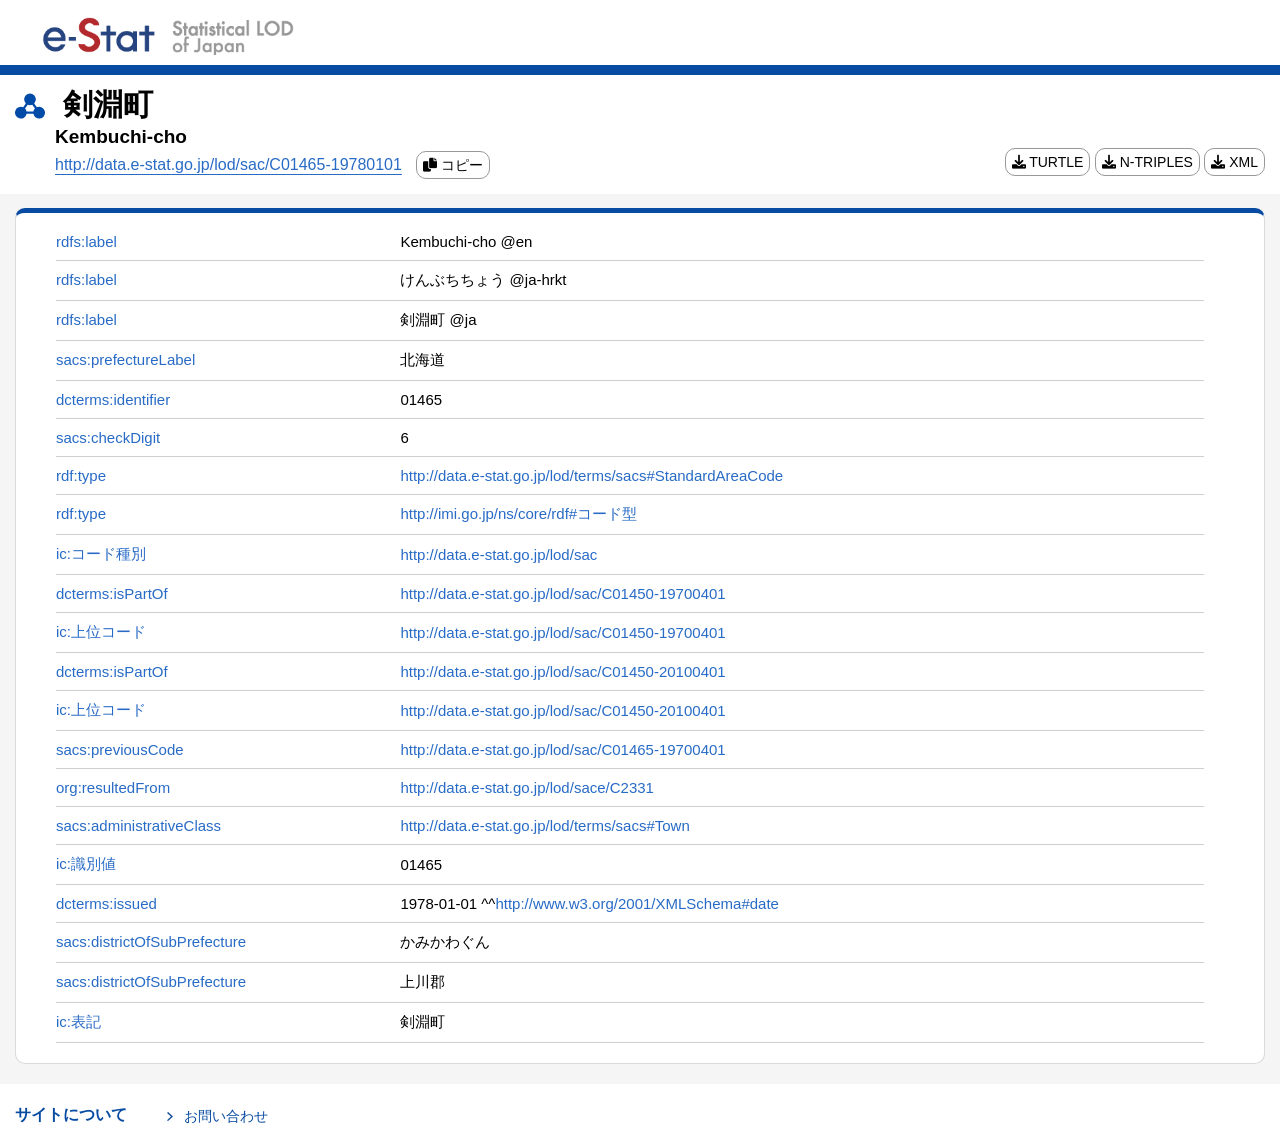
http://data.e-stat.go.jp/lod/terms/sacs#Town (544, 825)
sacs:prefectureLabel (125, 359)
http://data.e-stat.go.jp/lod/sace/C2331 (527, 787)
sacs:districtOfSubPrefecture (151, 941)
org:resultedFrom (113, 787)
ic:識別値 (86, 863)
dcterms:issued (106, 903)
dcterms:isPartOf (112, 593)
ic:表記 (78, 1021)
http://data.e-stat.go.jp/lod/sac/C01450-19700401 (562, 593)
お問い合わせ (226, 1116)
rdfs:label (86, 241)
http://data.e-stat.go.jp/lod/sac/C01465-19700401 (562, 749)
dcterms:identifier (113, 399)
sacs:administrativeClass (138, 825)
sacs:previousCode (120, 749)
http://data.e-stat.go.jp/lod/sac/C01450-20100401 (562, 671)
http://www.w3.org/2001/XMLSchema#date (637, 903)
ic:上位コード (101, 631)
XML (1234, 162)
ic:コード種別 (101, 553)
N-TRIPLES (1147, 162)
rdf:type (81, 475)
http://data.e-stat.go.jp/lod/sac (498, 554)
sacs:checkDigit (108, 437)
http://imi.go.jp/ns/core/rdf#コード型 (518, 513)
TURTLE (1048, 162)
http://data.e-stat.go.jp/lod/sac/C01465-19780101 (228, 164)
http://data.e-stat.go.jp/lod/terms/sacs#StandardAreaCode (591, 475)
